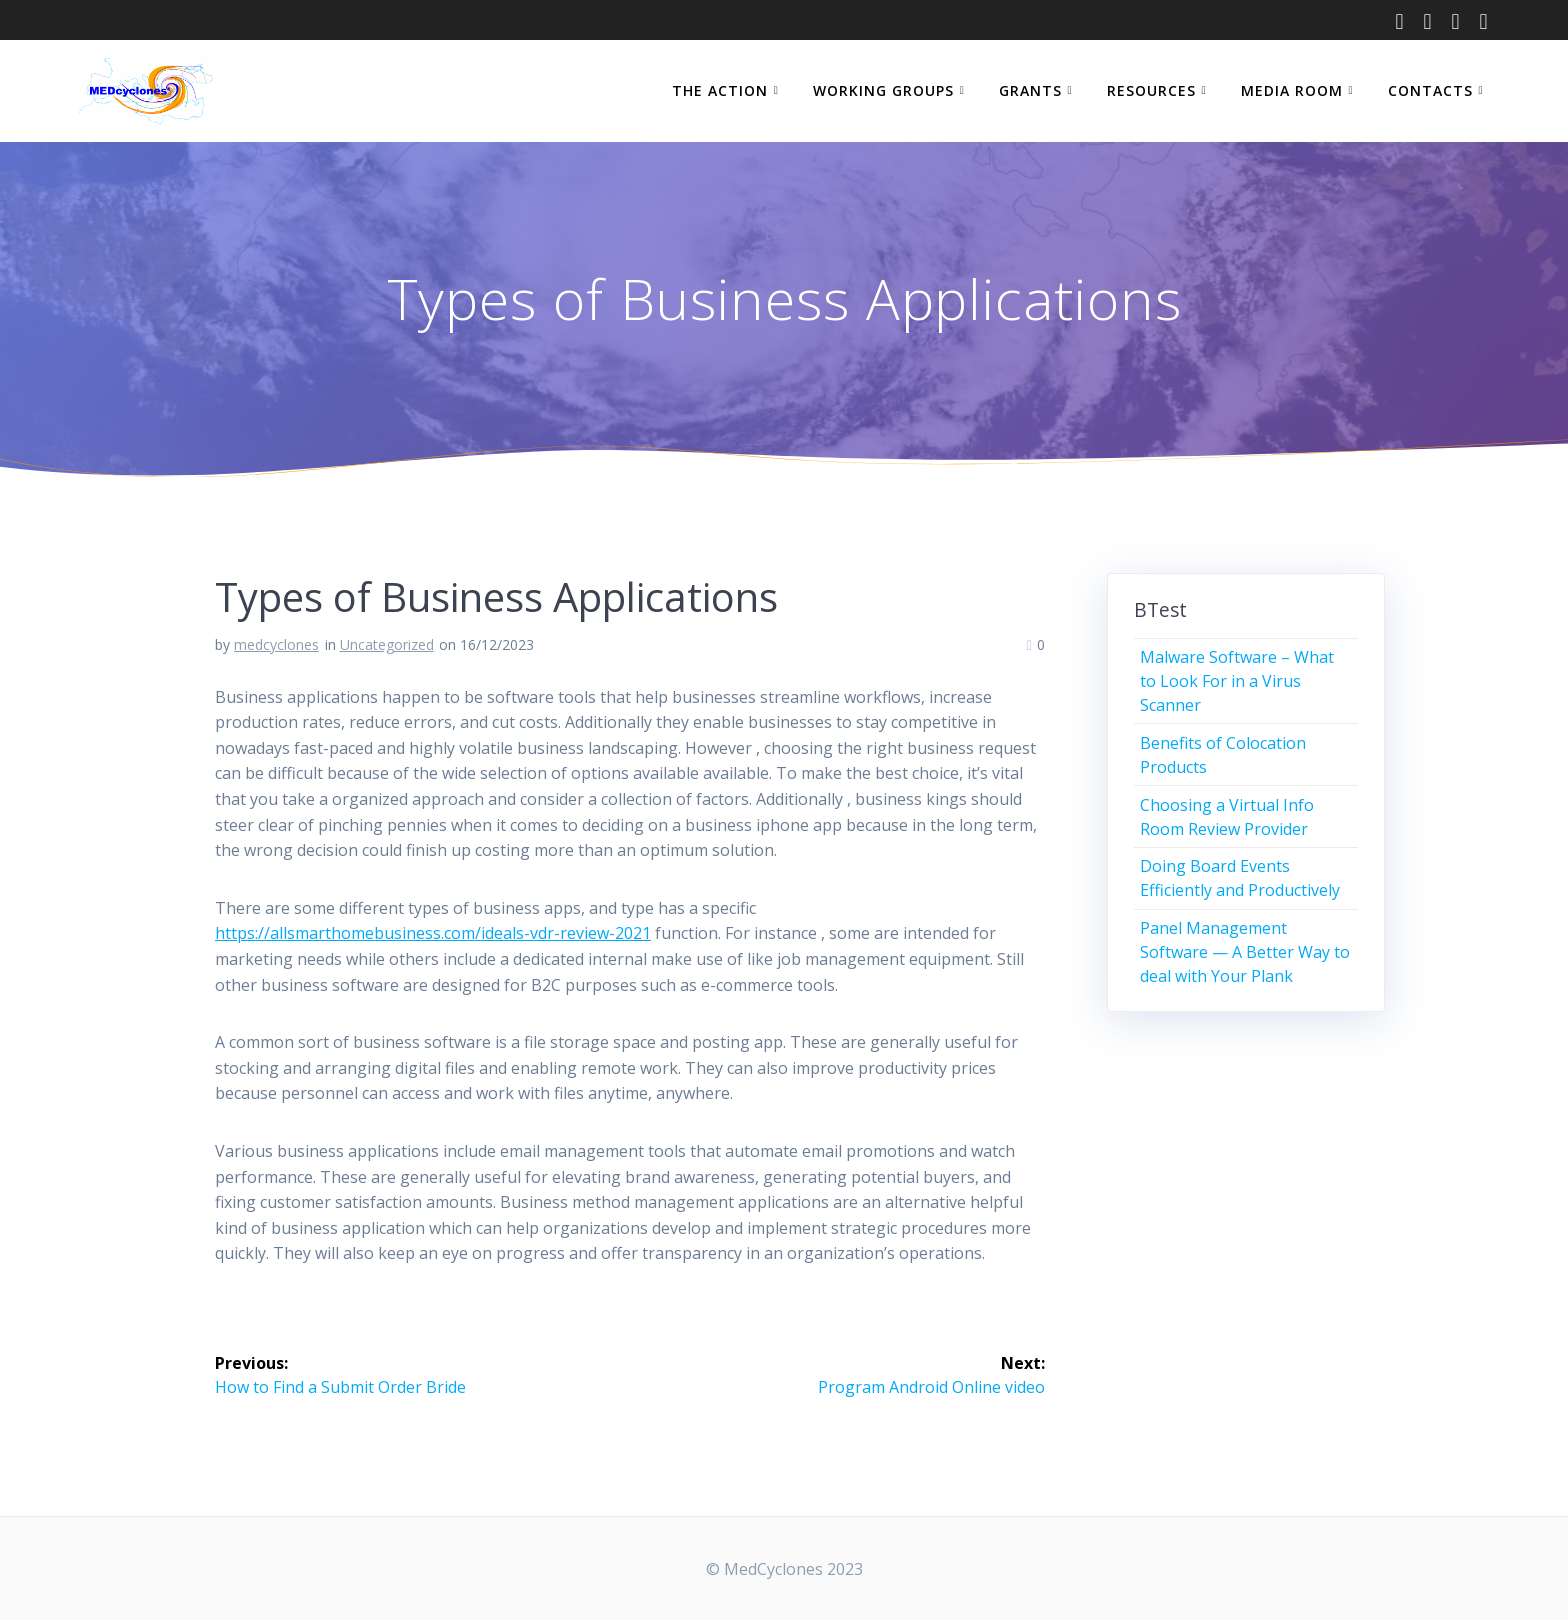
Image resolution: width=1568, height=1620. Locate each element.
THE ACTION (720, 90)
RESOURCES (1151, 90)
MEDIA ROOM (1292, 90)
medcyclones (276, 644)
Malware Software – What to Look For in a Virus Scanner (1237, 681)
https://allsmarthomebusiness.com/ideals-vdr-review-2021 (433, 933)
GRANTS (1030, 90)
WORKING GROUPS (883, 90)
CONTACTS (1430, 90)
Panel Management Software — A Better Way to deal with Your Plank (1245, 952)
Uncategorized (387, 644)
